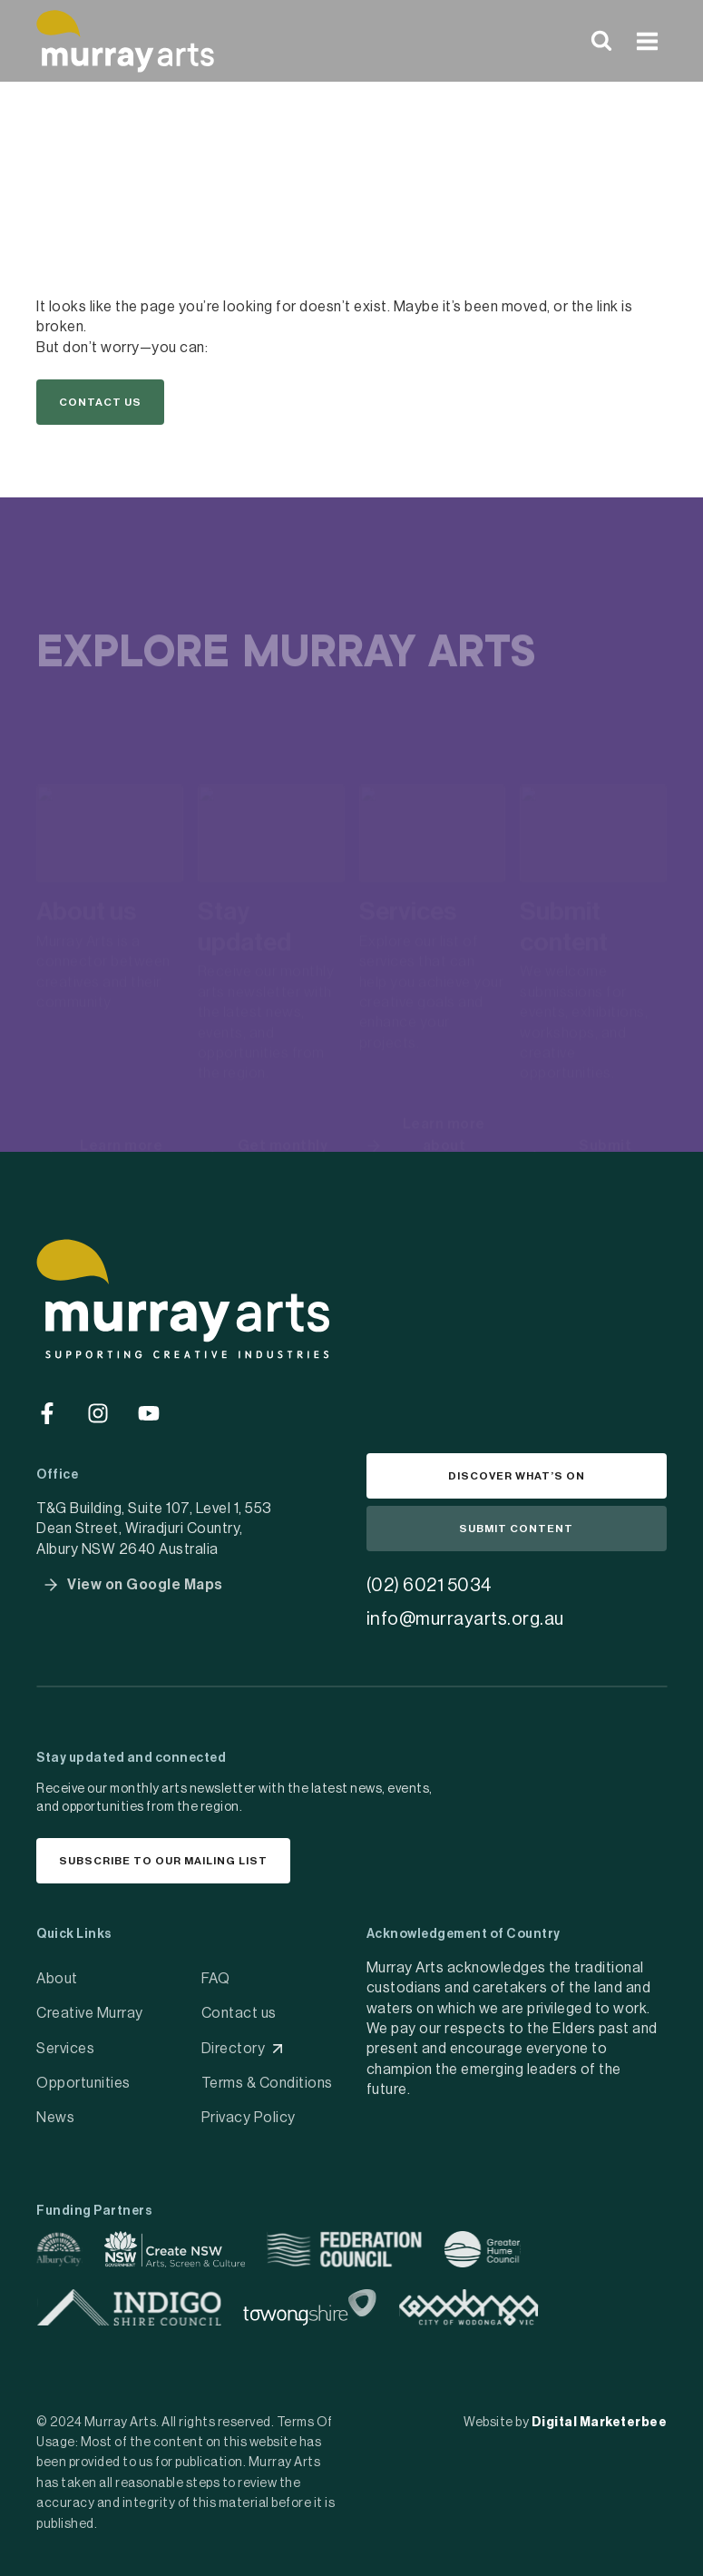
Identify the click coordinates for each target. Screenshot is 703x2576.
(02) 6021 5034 (429, 1586)
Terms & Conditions (267, 2083)
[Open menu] (647, 41)
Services (65, 2048)
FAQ (215, 1978)
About (57, 1978)
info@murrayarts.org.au (465, 1619)
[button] (100, 402)
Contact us (239, 2013)
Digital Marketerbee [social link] (600, 2422)
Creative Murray (89, 2013)
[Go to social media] (47, 1413)
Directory (233, 2048)
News (55, 2117)
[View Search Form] (601, 41)
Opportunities (83, 2083)
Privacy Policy (248, 2117)
